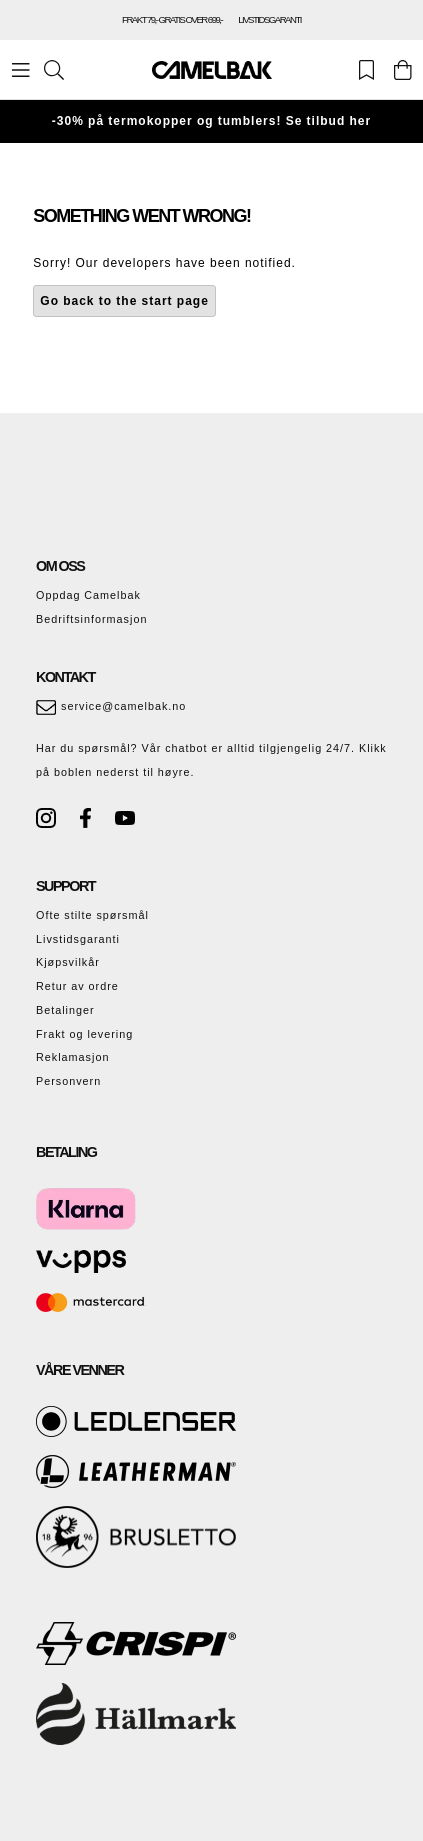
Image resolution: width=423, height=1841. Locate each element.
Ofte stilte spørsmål (92, 915)
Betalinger (65, 1010)
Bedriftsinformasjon (91, 619)
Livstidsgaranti (78, 939)
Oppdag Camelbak (88, 595)
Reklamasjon (72, 1057)
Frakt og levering (84, 1034)
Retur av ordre (77, 986)
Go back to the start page (124, 301)
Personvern (68, 1081)
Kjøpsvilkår (68, 962)
